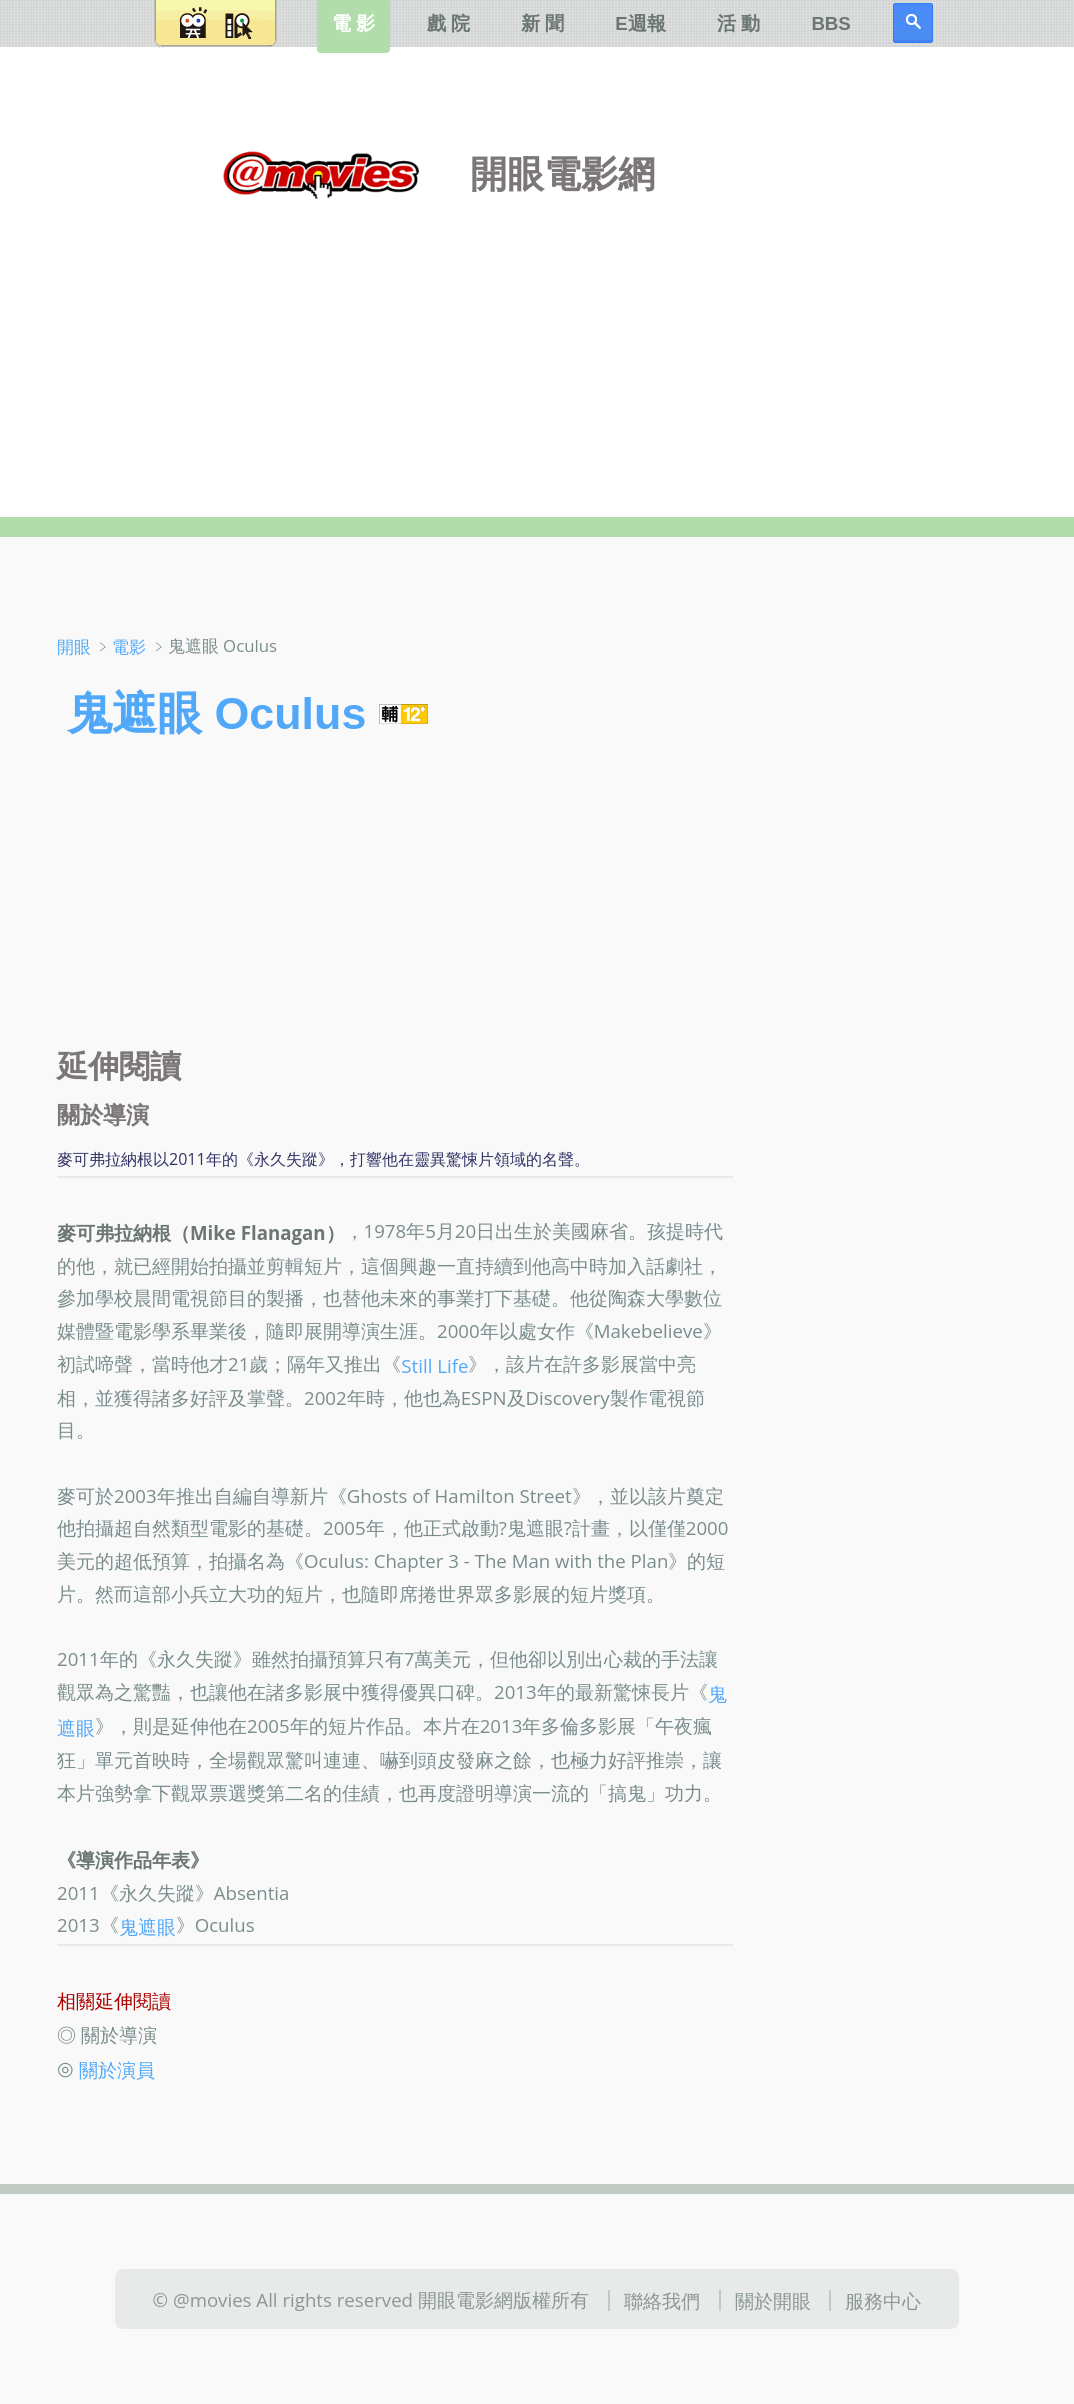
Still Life (434, 1364)
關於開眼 (773, 2300)
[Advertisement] (537, 339)
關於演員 (117, 2069)
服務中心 (883, 2300)
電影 (129, 646)
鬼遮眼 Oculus (216, 713)
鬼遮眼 (147, 1926)
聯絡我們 (662, 2300)
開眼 (74, 646)
